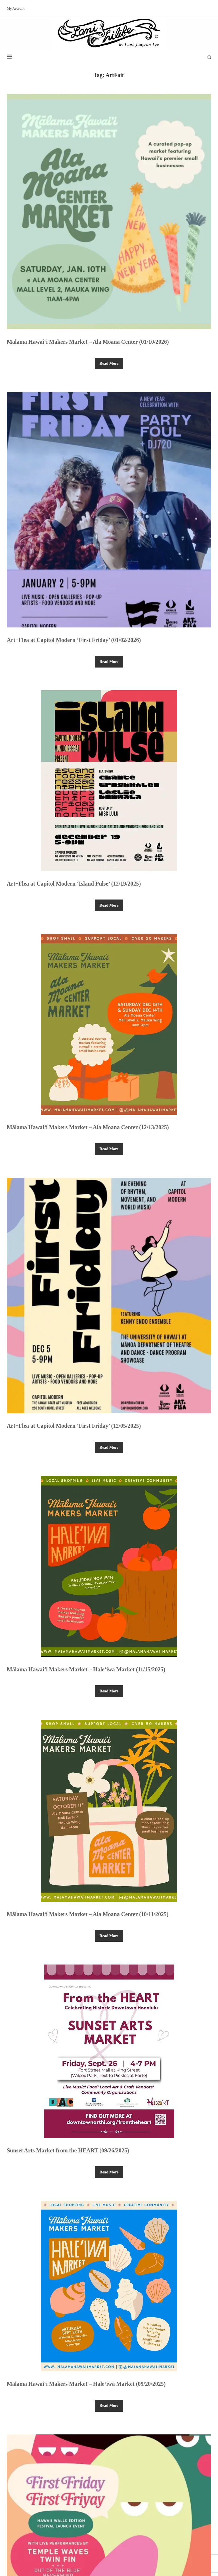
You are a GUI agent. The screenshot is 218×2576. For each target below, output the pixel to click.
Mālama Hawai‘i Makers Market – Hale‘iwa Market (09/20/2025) (86, 2384)
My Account (15, 9)
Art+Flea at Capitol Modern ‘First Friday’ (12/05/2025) (74, 1426)
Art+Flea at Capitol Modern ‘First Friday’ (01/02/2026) (74, 640)
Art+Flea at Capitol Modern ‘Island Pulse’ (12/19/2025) (74, 883)
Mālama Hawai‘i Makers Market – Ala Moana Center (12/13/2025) (88, 1127)
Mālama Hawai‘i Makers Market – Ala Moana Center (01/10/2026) (88, 342)
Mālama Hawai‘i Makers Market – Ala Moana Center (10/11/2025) (88, 1914)
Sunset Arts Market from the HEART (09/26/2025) (68, 2150)
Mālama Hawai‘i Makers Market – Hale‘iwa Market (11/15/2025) (86, 1669)
